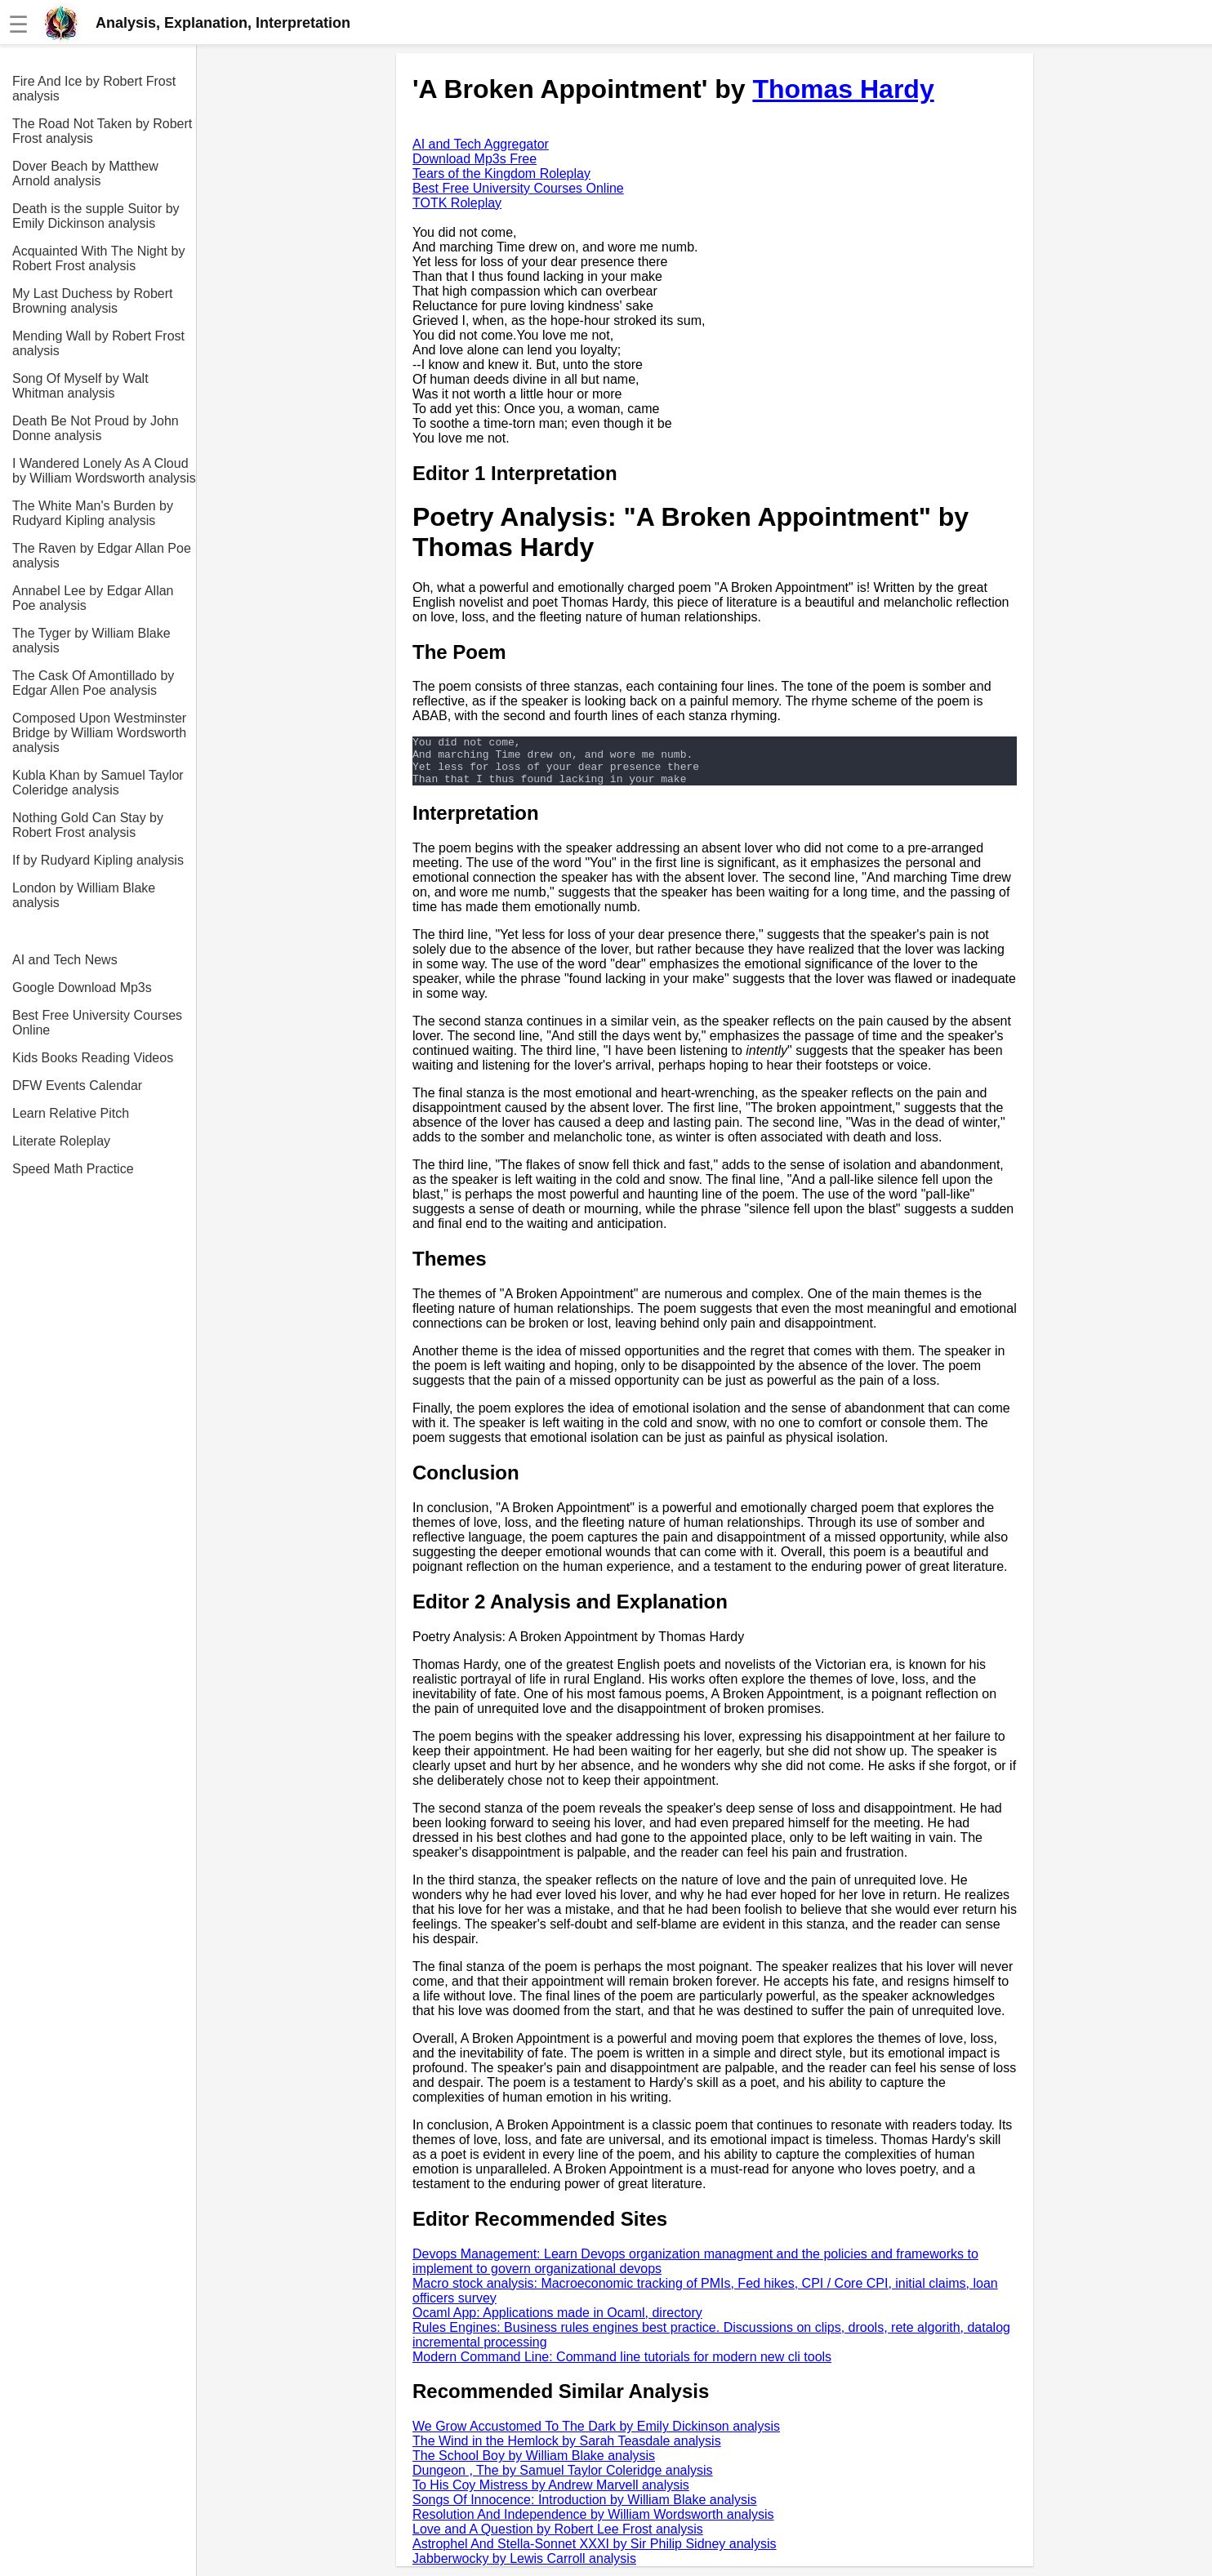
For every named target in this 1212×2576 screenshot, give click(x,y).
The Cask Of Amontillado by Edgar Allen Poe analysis (93, 683)
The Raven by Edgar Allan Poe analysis (101, 555)
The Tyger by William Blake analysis (91, 640)
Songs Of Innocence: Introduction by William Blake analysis (584, 2509)
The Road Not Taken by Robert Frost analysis (102, 131)
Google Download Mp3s (82, 987)
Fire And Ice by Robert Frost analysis (94, 88)
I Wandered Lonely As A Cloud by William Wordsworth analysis (104, 470)
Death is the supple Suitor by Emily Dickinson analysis (96, 216)
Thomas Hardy (843, 89)
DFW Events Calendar (77, 1085)
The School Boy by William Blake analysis (533, 2465)
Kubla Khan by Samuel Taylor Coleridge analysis (98, 782)
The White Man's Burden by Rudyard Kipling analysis (92, 513)
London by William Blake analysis (83, 895)
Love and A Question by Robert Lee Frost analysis (557, 2539)
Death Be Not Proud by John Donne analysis (95, 428)
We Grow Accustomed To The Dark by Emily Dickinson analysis (596, 2436)
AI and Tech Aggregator (480, 144)
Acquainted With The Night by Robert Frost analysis (98, 258)
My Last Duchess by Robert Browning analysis (92, 301)
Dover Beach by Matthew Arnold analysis (85, 173)
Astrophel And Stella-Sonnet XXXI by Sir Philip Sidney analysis (594, 2553)
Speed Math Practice (73, 1169)
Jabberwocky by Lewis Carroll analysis (524, 2568)
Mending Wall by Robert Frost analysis (98, 343)
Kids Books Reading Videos (92, 1058)
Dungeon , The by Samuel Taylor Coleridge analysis (562, 2480)
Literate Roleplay (61, 1141)
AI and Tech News (65, 960)
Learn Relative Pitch (70, 1113)
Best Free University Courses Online (97, 1022)
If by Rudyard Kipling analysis (98, 860)
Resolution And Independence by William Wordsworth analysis (593, 2524)
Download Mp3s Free (474, 159)
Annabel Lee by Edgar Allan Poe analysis (92, 598)
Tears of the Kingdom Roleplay (501, 173)
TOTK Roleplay (456, 203)
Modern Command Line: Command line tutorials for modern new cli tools (621, 2367)
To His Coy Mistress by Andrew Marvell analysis (550, 2495)
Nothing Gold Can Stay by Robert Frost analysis (87, 825)
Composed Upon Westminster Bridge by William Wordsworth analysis (99, 732)
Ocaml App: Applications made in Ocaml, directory (557, 2322)
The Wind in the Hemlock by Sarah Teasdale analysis (566, 2451)
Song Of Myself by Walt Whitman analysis (80, 385)
